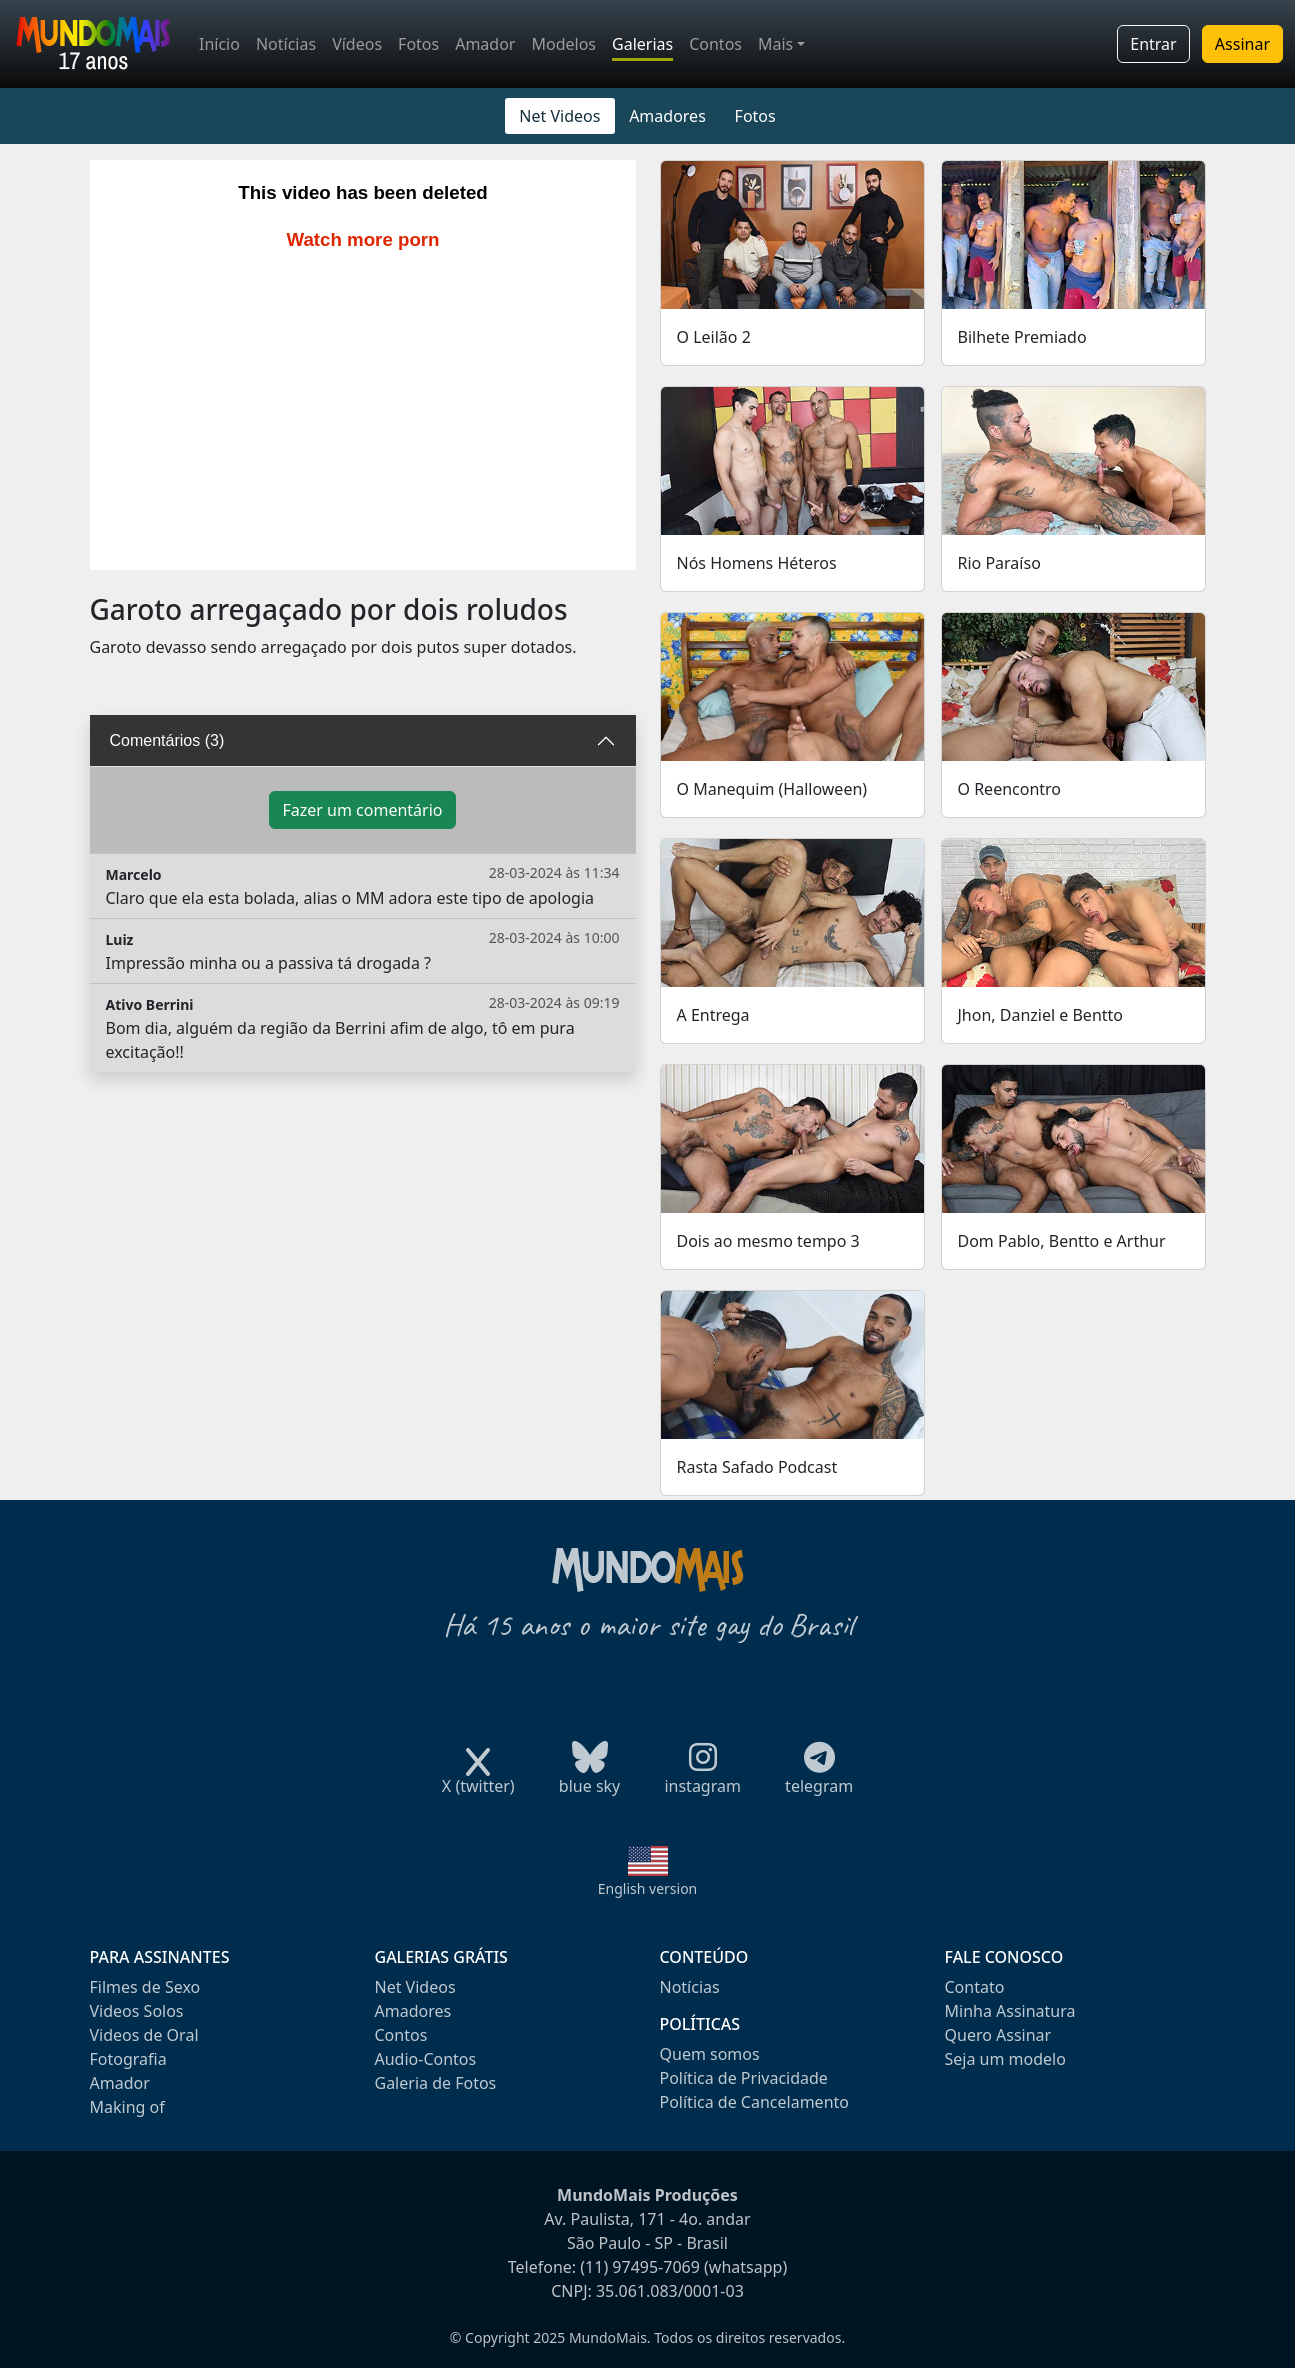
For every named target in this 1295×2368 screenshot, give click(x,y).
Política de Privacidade (744, 2078)
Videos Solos (137, 2011)
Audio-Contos (426, 2059)
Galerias (642, 44)
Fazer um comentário (362, 810)
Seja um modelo (1005, 2059)
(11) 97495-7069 (640, 2267)
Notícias (286, 44)
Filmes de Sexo (145, 1987)
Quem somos (710, 2054)
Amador (485, 44)
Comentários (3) (167, 740)
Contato (975, 1987)
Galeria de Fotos (436, 2083)
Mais (775, 44)
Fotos (418, 44)
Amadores (667, 116)
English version (648, 1888)
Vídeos (357, 44)
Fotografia (128, 2059)
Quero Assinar (998, 2035)
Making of (127, 2107)
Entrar (1153, 44)
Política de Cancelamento (754, 2102)
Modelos (563, 44)
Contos (715, 44)
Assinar (1242, 44)
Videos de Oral (144, 2035)
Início (219, 44)
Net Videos (559, 116)
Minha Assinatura (1010, 2011)
